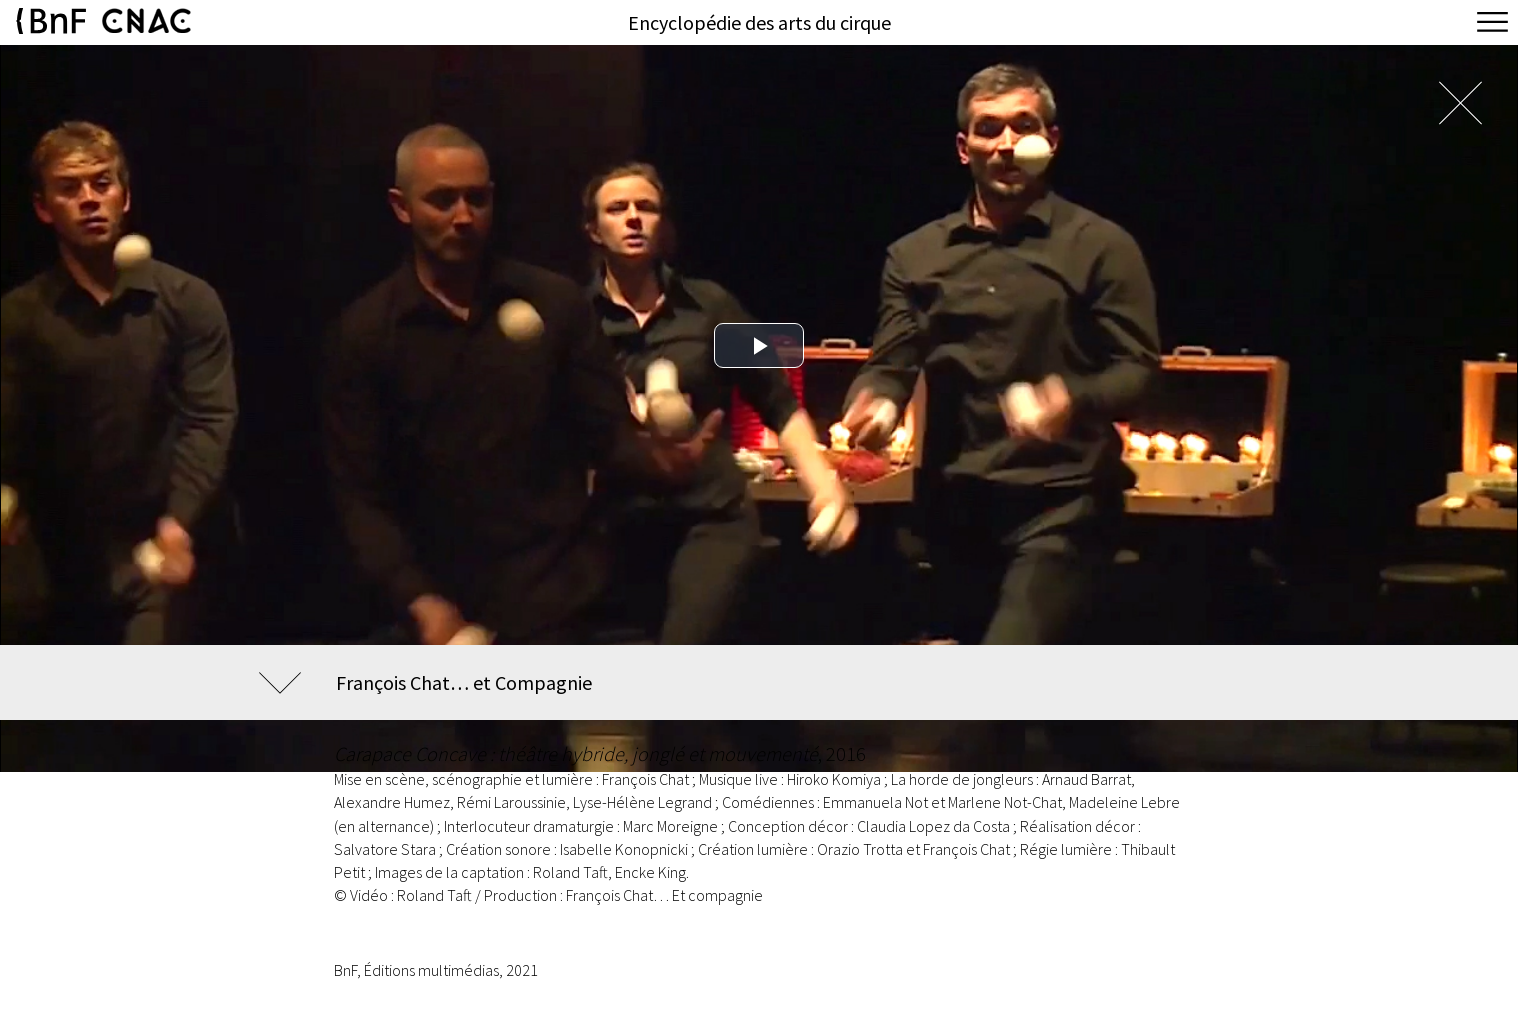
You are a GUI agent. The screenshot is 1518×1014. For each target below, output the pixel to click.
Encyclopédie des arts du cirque (759, 22)
